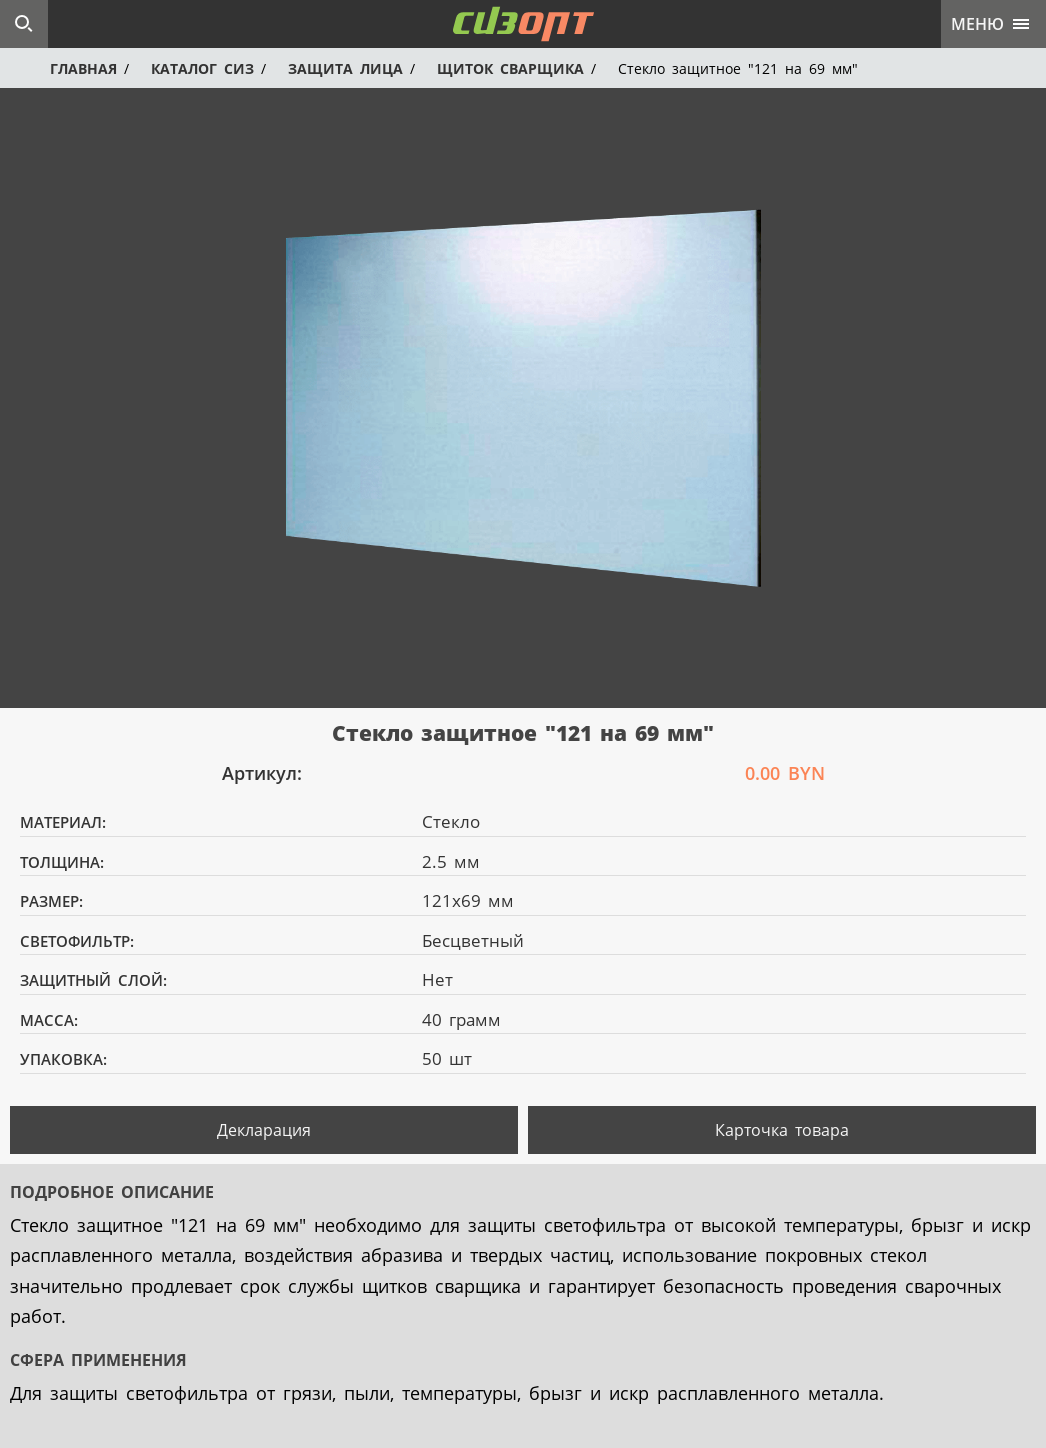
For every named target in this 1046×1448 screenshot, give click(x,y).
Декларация (264, 1130)
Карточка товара (782, 1130)
